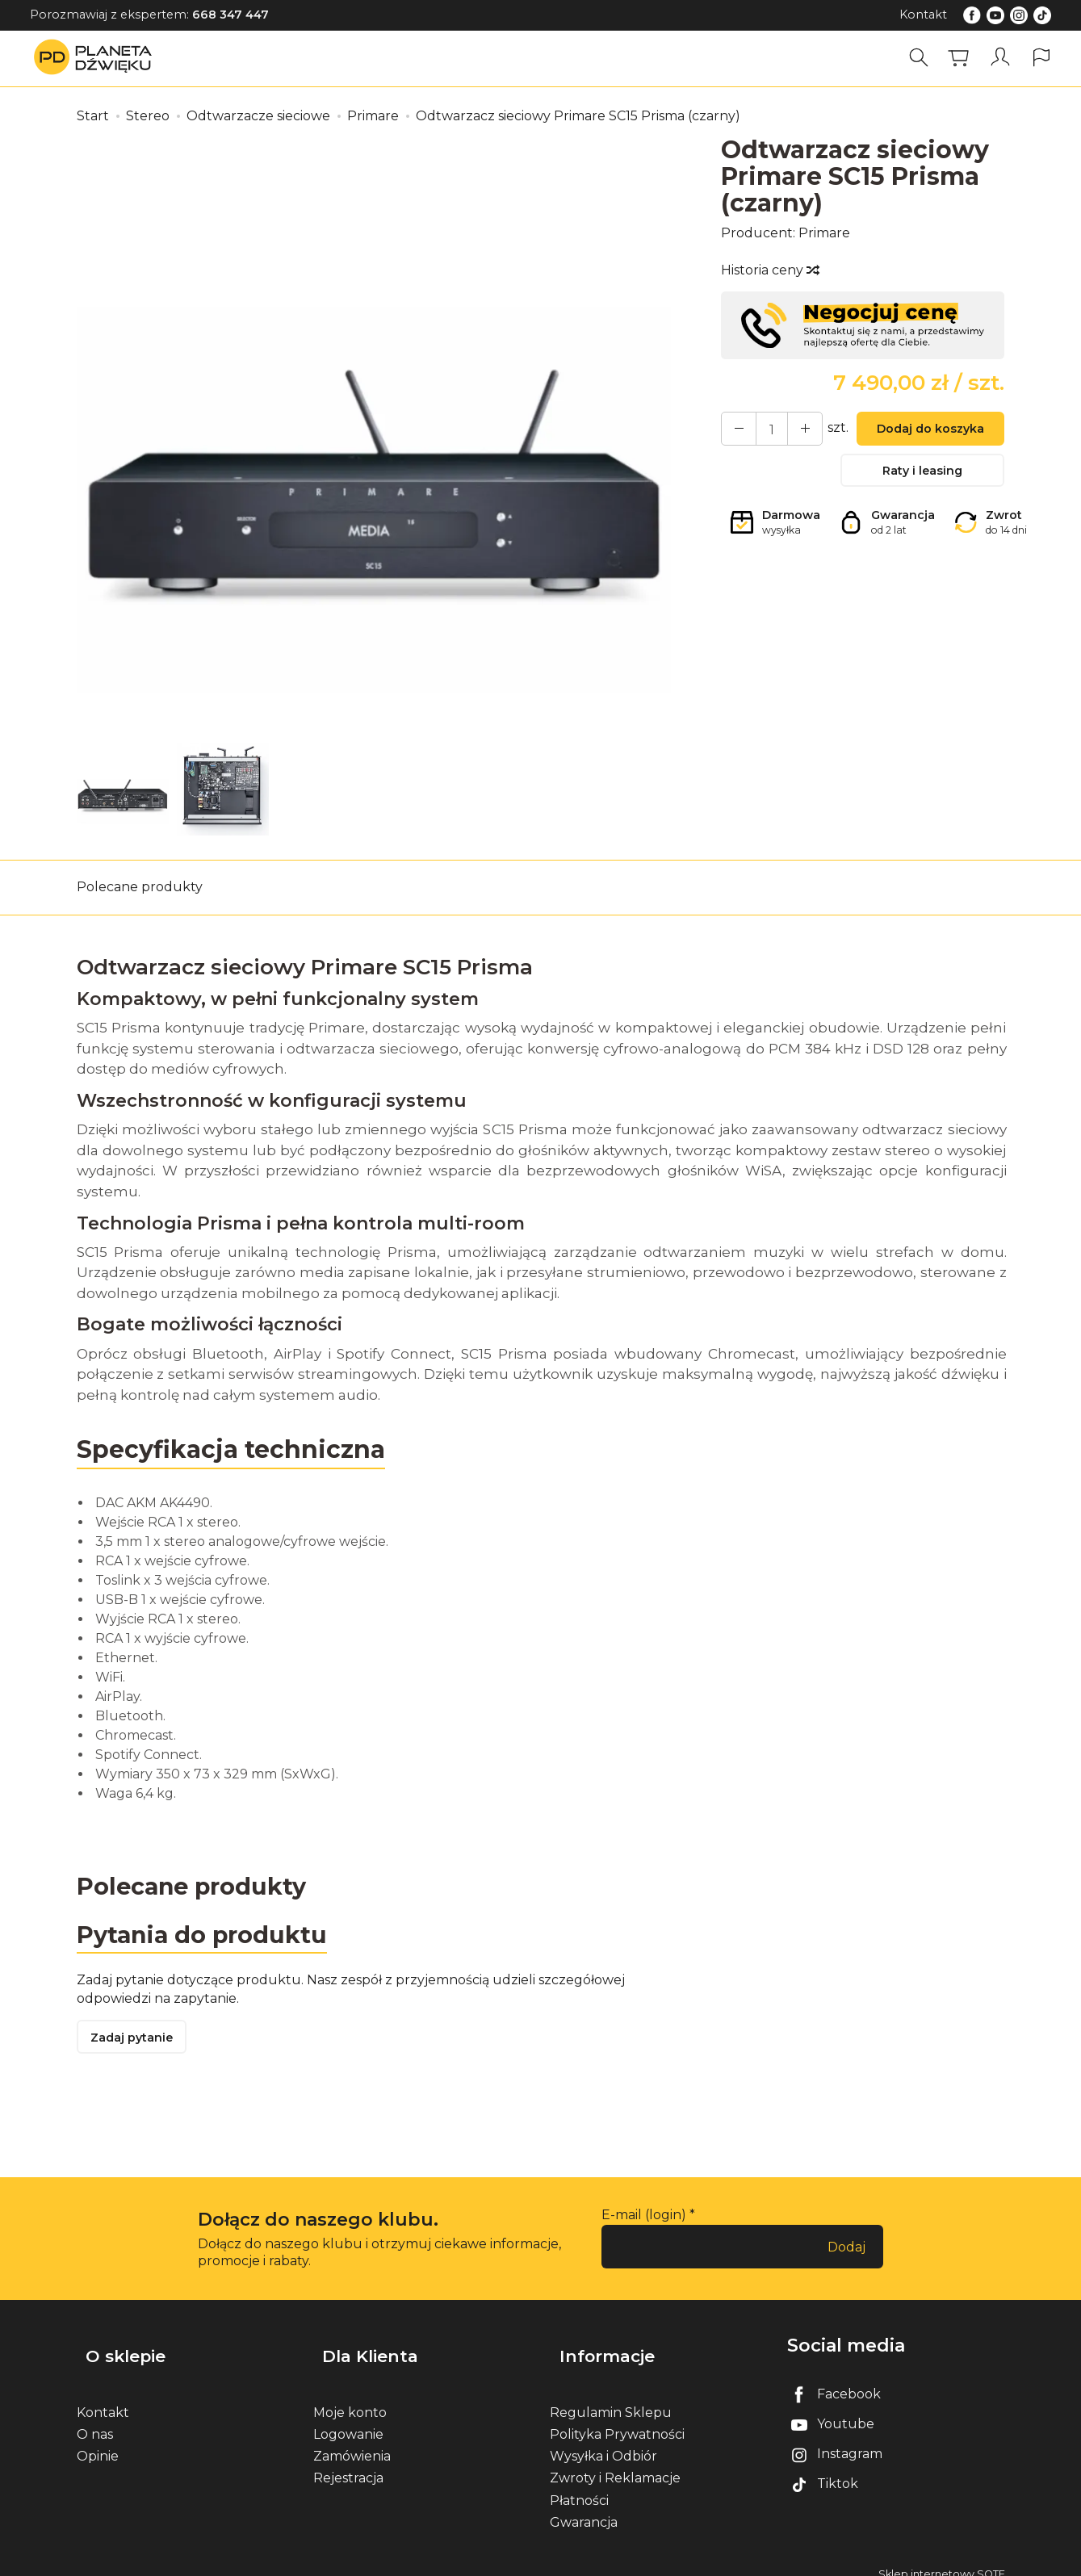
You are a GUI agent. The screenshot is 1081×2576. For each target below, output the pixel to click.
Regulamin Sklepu (611, 2398)
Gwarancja (584, 2507)
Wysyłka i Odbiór (603, 2441)
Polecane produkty (140, 886)
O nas (95, 2419)
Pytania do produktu (208, 1937)
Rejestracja (348, 2463)
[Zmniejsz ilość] (793, 430)
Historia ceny (769, 270)
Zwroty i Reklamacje (615, 2463)
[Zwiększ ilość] (734, 430)
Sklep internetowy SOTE (941, 2559)
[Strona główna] (97, 57)
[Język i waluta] (1043, 57)
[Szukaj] (924, 57)
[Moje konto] (1003, 57)
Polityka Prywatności (617, 2419)
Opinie (98, 2441)
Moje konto (350, 2398)
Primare (824, 233)
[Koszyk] (964, 57)
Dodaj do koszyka (922, 431)
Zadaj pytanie (137, 2042)
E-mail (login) (643, 2222)
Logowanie (348, 2419)
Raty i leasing (923, 476)
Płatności (579, 2485)
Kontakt (923, 14)
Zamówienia (352, 2441)
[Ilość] (764, 430)
